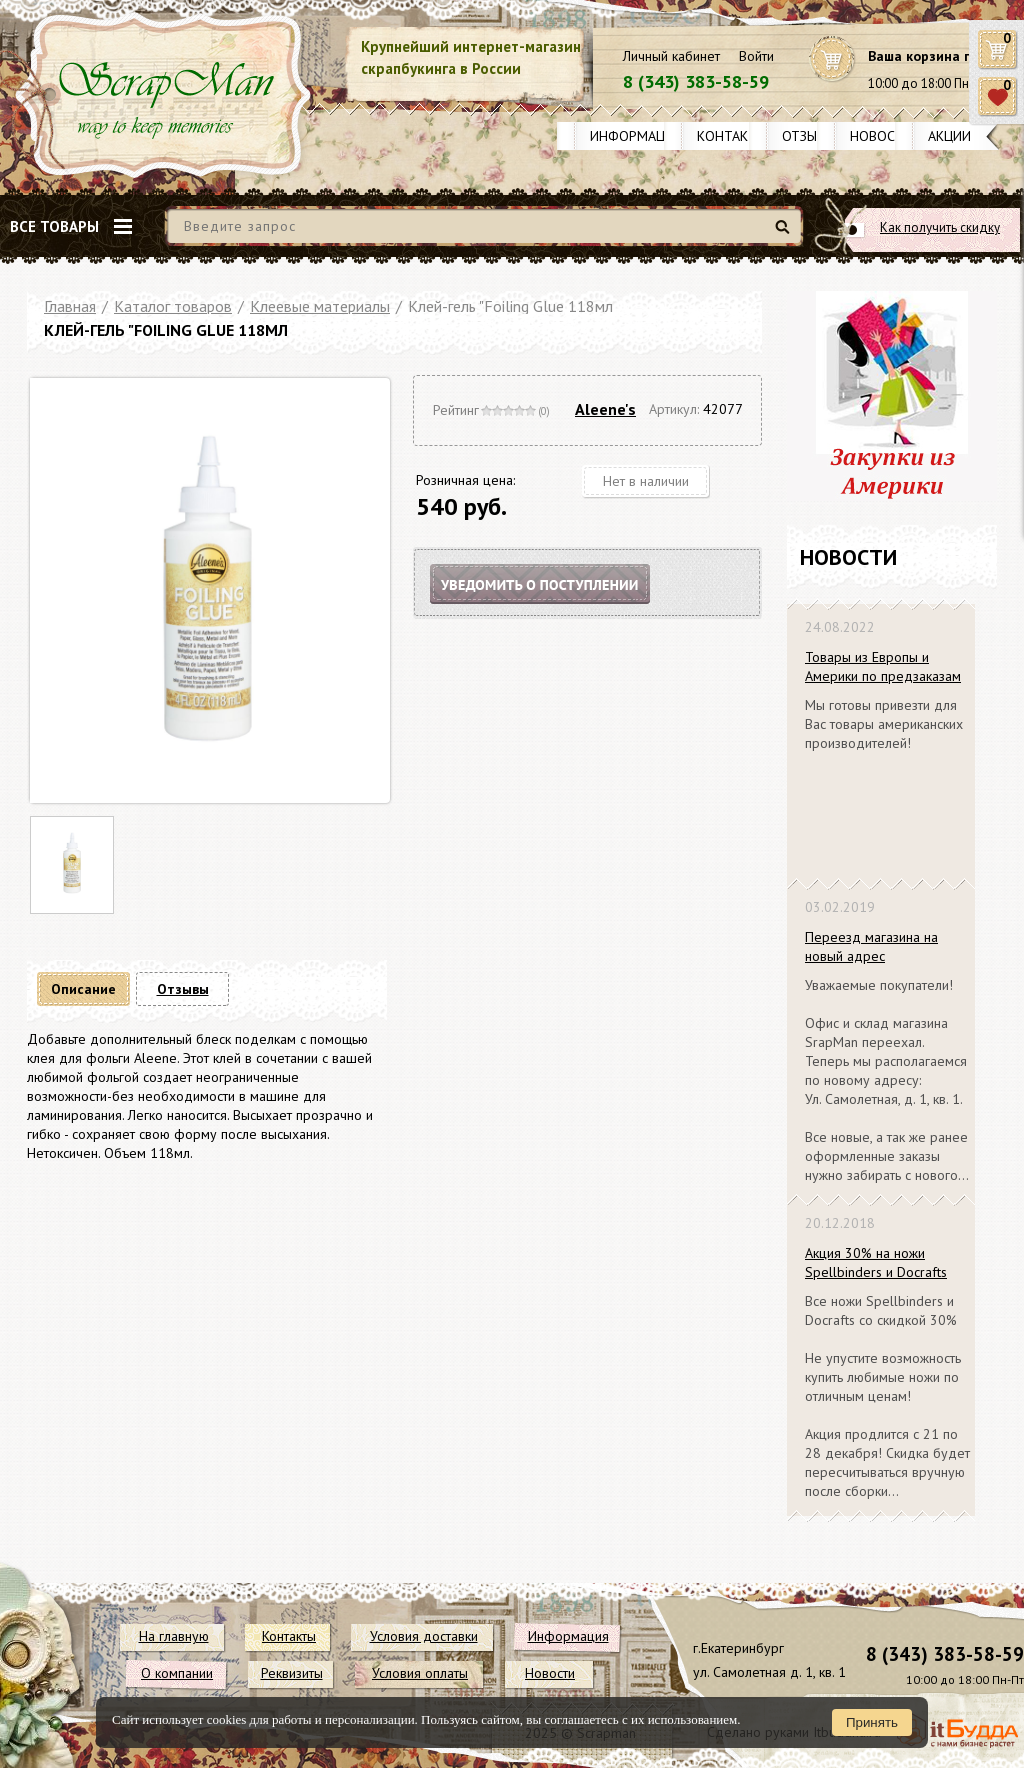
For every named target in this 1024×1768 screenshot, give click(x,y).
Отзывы (808, 136)
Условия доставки (424, 1636)
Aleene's (605, 409)
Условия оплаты (420, 1673)
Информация (636, 136)
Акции (949, 136)
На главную (174, 1636)
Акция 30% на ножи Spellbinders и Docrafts (876, 1262)
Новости (881, 136)
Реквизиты (292, 1673)
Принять (872, 1722)
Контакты (732, 136)
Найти (785, 234)
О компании (177, 1673)
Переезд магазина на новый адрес (871, 946)
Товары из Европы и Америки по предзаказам (883, 666)
